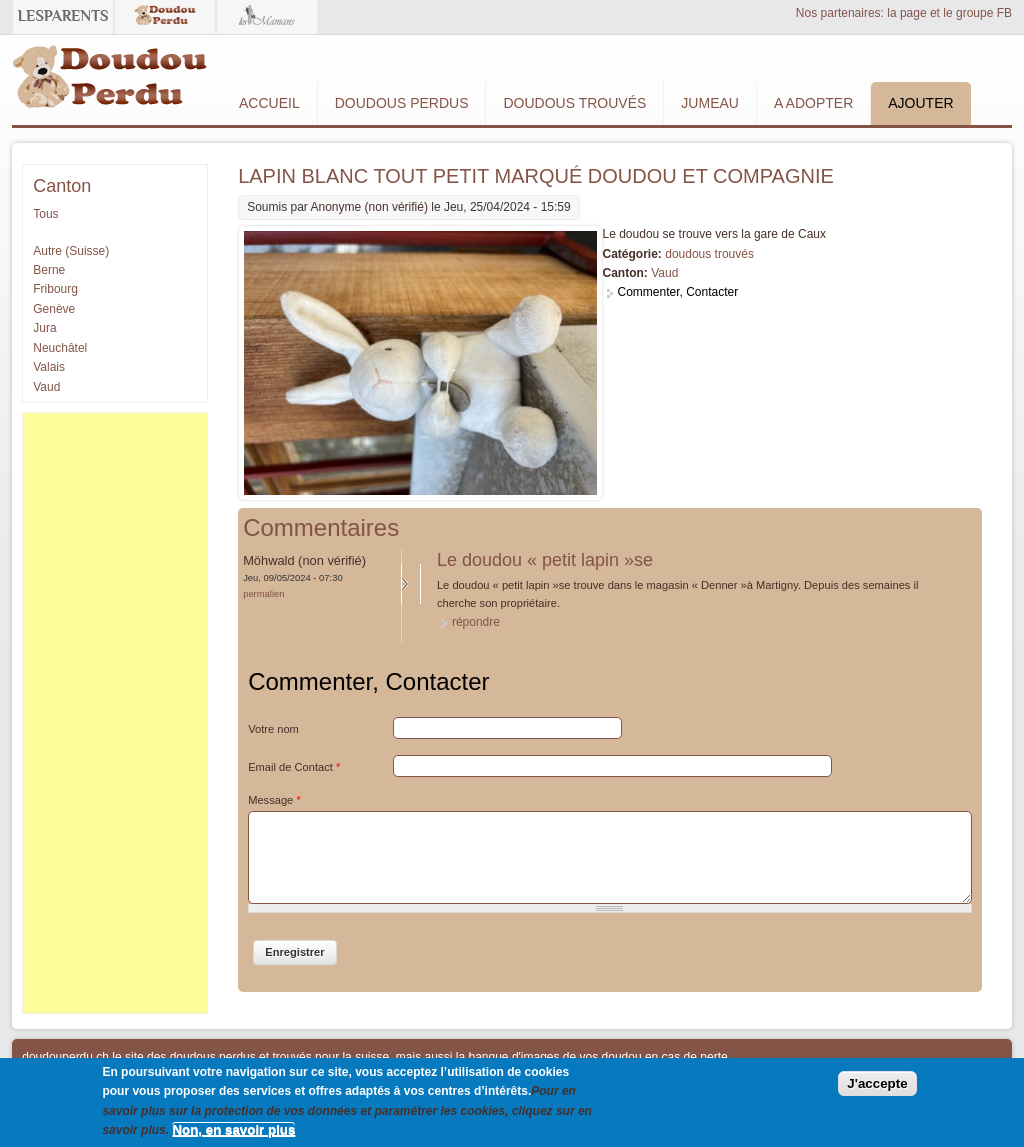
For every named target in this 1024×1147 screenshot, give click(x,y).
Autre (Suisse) (71, 251)
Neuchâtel (60, 348)
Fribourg (55, 289)
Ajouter (920, 103)
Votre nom (273, 729)
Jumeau (710, 103)
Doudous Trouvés (574, 103)
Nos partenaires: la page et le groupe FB (904, 13)
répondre (476, 622)
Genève (54, 309)
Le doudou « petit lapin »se (545, 560)
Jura (44, 328)
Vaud (664, 273)
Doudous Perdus (402, 103)
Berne (49, 270)
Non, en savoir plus (233, 1129)
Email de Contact (294, 767)
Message (274, 800)
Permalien (263, 593)
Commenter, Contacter (678, 292)
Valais (49, 367)
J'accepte (877, 1083)
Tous (45, 214)
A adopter (813, 103)
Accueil (269, 103)
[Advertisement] (115, 713)
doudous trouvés (709, 254)
